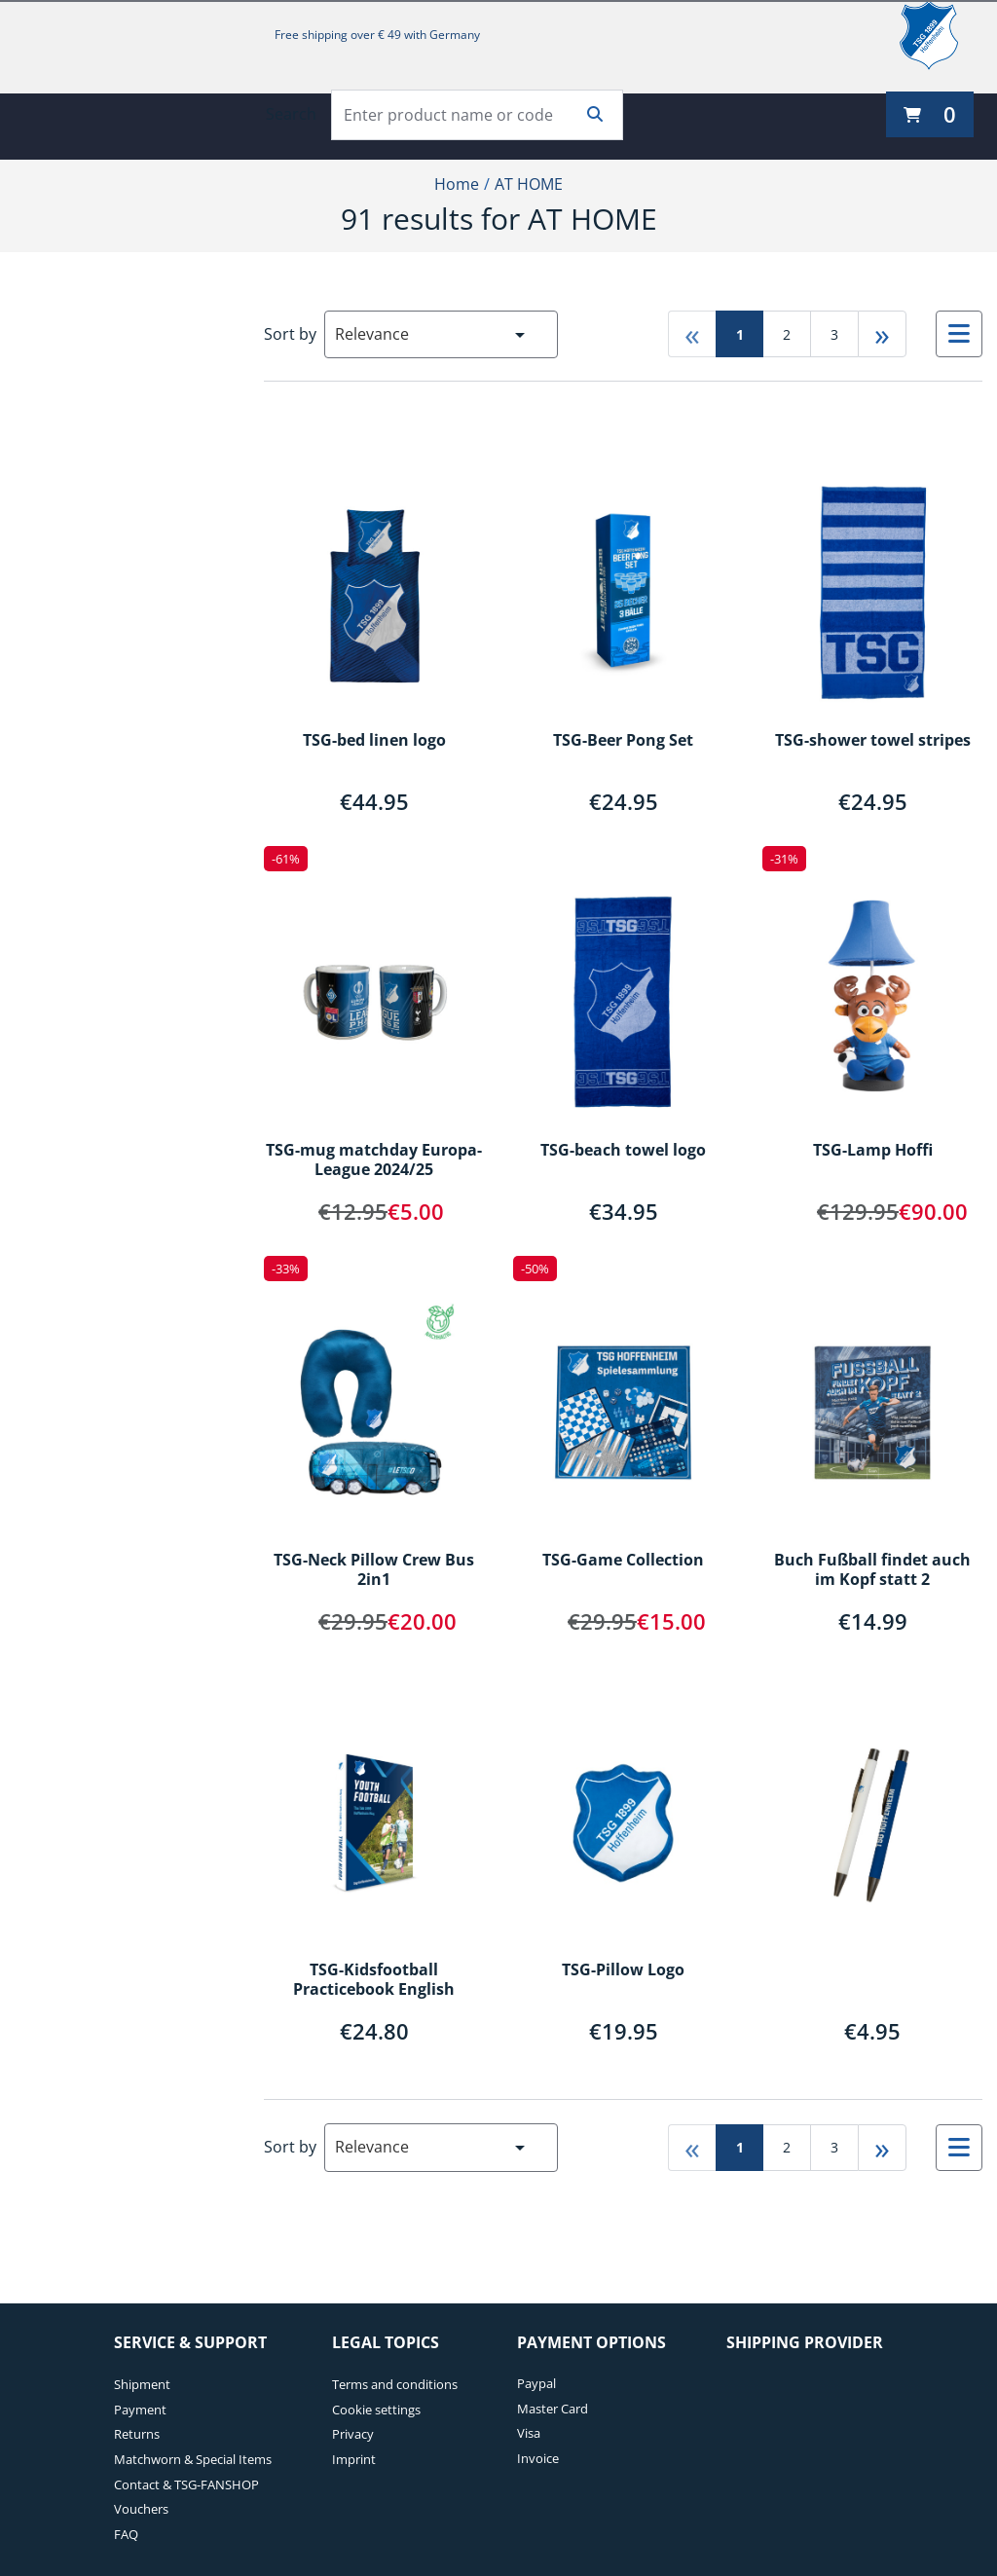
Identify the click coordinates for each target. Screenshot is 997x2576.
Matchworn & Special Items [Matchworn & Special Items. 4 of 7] (193, 2459)
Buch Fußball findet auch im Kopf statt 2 (872, 1570)
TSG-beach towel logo (623, 1150)
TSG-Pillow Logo (623, 1970)
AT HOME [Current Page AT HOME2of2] (529, 184)
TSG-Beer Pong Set (623, 741)
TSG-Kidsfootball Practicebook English (374, 1980)
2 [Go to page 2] (787, 334)
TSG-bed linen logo (374, 741)
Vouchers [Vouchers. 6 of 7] (141, 2509)
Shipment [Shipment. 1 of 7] (142, 2384)
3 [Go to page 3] (834, 334)
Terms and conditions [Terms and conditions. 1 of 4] (395, 2384)
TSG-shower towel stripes (873, 741)
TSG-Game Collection (623, 1560)
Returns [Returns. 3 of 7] (137, 2434)
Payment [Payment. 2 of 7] (140, 2409)
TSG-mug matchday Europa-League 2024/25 (374, 1160)
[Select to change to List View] (959, 334)
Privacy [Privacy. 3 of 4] (353, 2434)
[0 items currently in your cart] (930, 114)
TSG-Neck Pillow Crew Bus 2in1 (374, 1570)
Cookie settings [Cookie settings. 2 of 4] (376, 2409)
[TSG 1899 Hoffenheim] (943, 35)
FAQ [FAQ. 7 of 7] (126, 2534)
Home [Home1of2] (456, 184)
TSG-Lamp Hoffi (873, 1150)
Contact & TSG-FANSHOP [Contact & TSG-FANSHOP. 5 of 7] (186, 2484)
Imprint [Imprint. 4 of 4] (354, 2459)
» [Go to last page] (882, 333)
